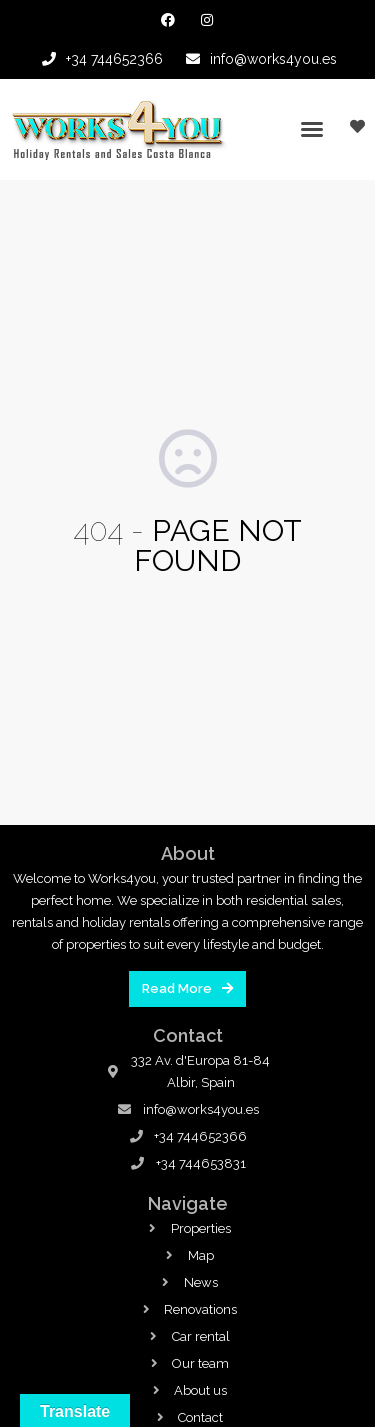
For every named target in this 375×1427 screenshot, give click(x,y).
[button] (312, 129)
